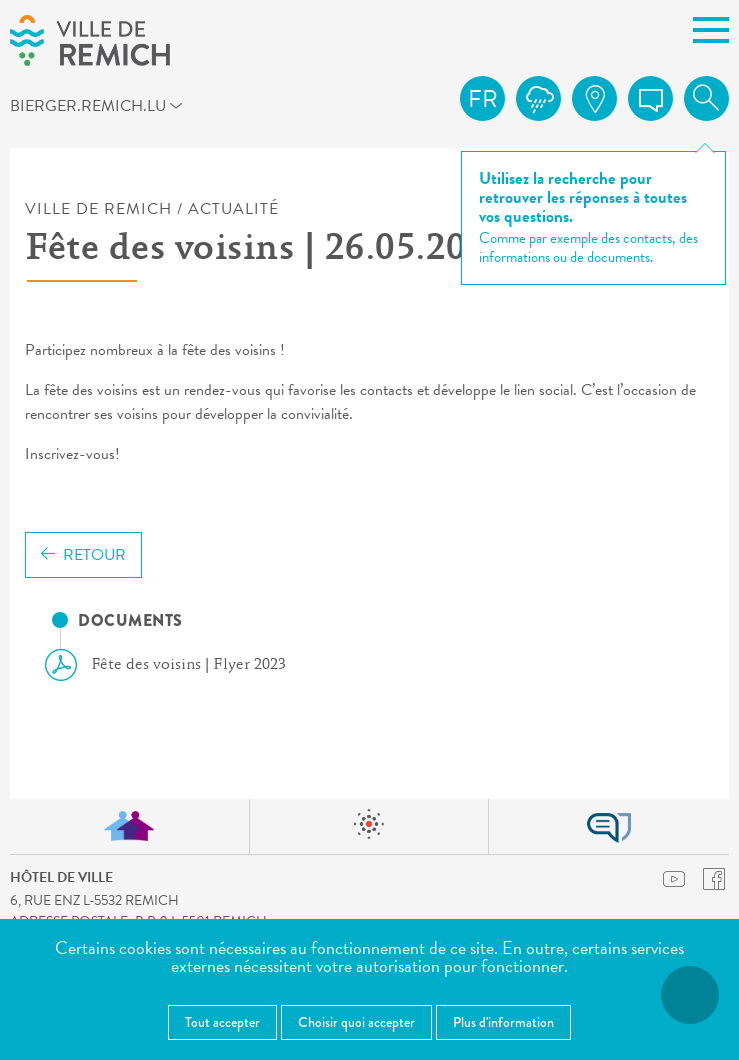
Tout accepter (222, 1022)
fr (483, 99)
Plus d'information (503, 1022)
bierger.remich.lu (46, 105)
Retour (83, 555)
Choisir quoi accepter (356, 1022)
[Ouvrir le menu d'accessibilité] (690, 995)
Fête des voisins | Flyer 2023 (173, 665)
